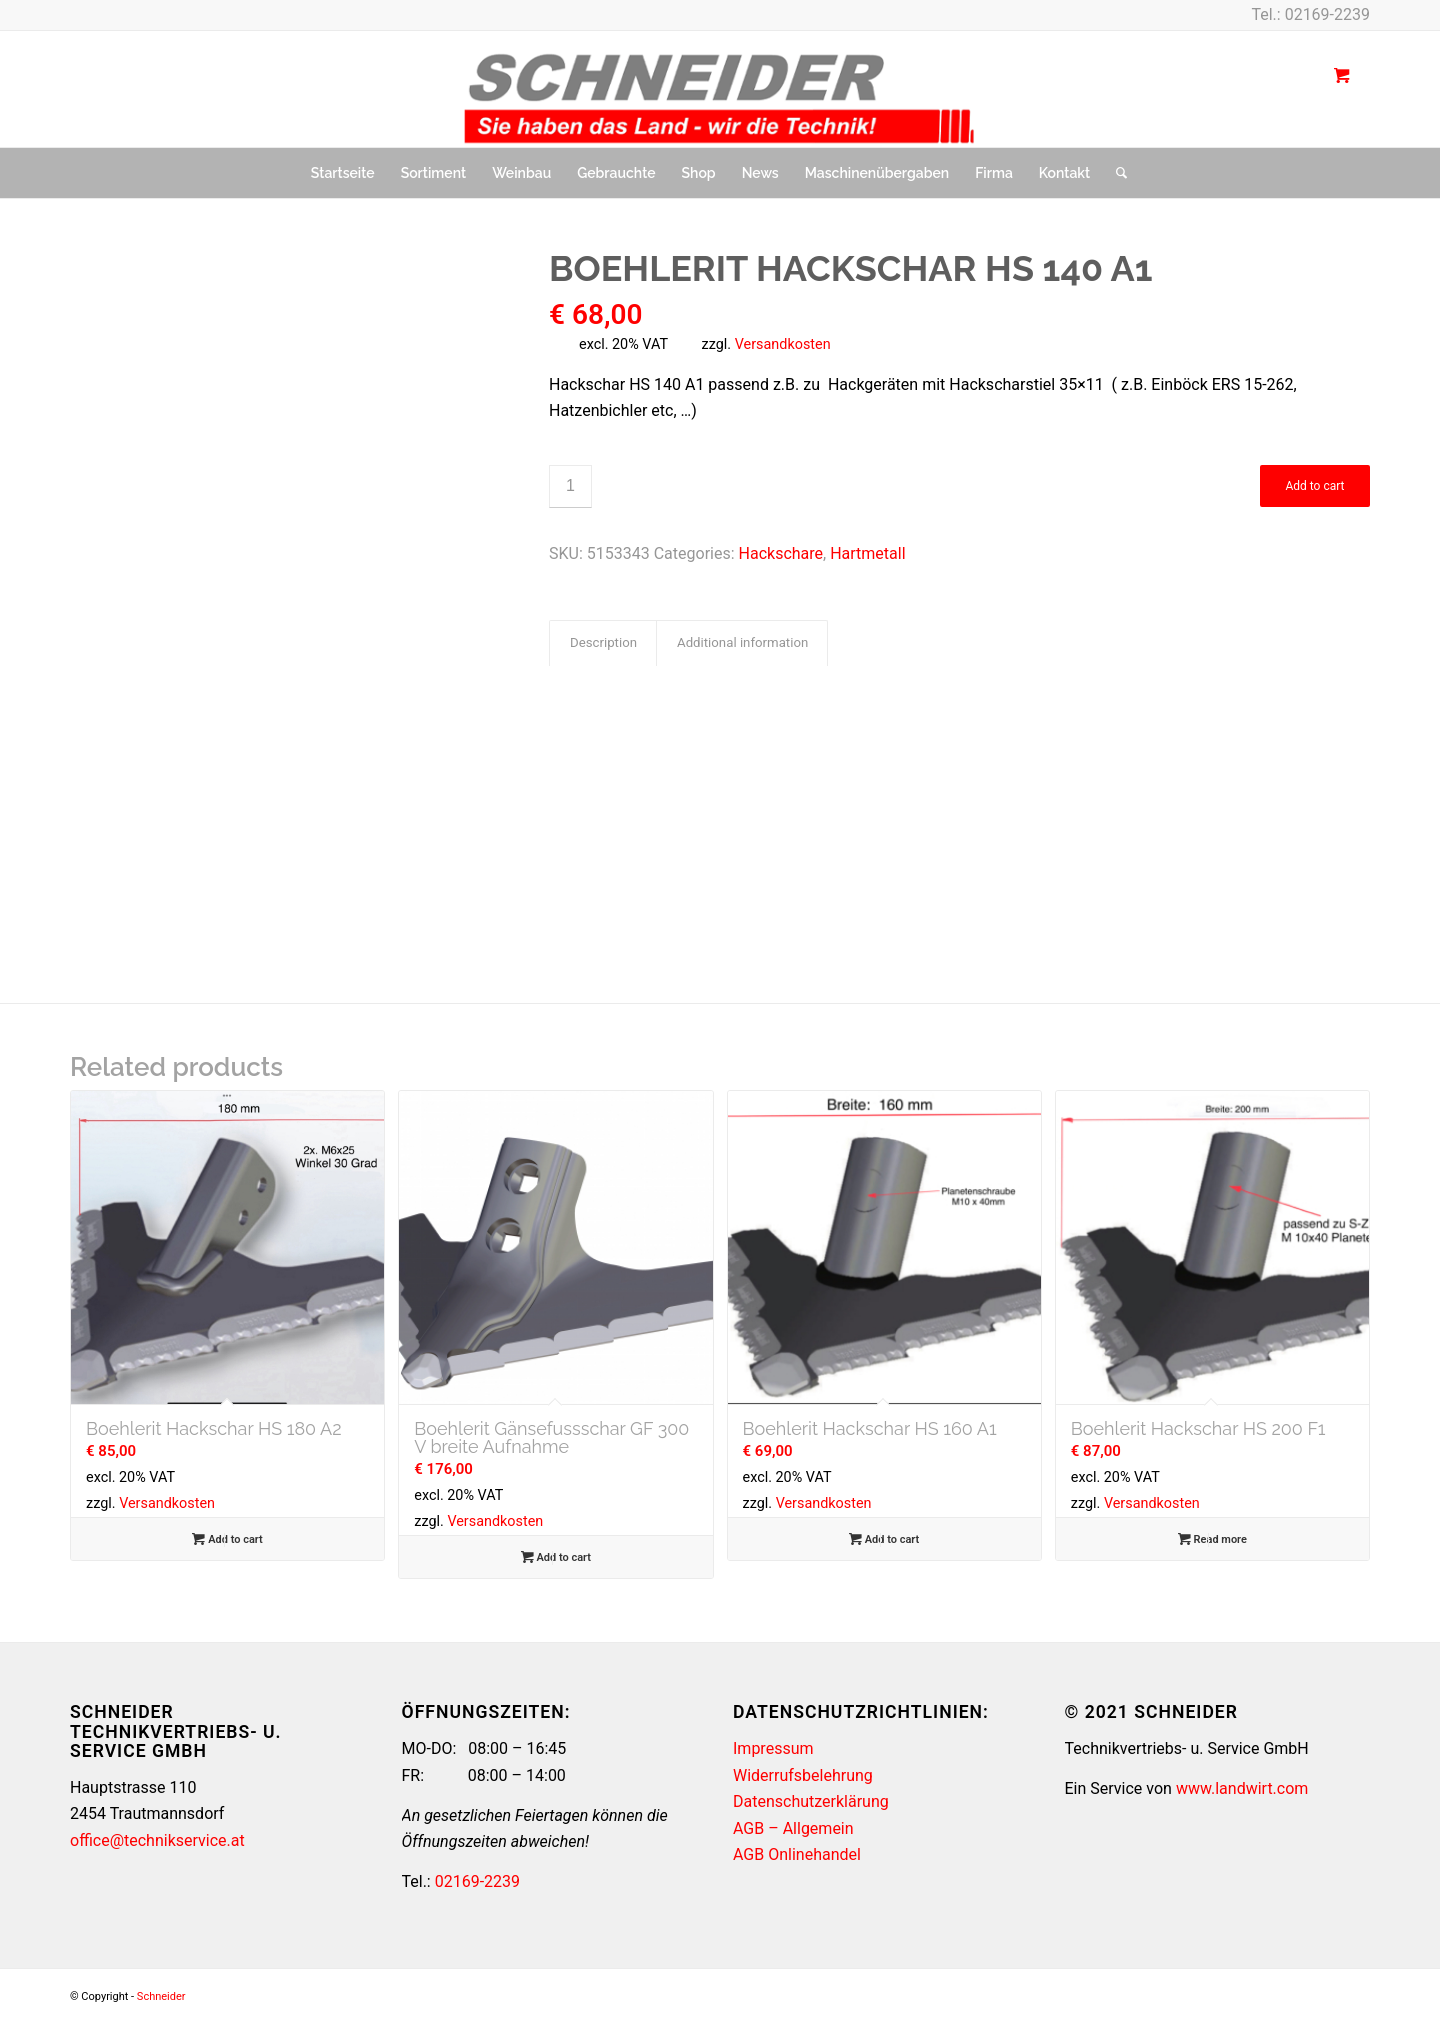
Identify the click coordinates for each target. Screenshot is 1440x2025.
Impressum (773, 1748)
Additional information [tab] (742, 642)
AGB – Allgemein (793, 1828)
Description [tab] (603, 642)
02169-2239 (1327, 14)
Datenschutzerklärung (811, 1801)
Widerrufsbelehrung (803, 1775)
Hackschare (781, 553)
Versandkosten (783, 344)
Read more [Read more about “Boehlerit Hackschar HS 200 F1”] (1212, 1539)
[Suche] (1115, 173)
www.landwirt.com (1242, 1788)
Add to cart (1314, 486)
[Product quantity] (570, 486)
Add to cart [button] (227, 1539)
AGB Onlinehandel (797, 1854)
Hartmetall (867, 553)
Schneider (161, 1996)
